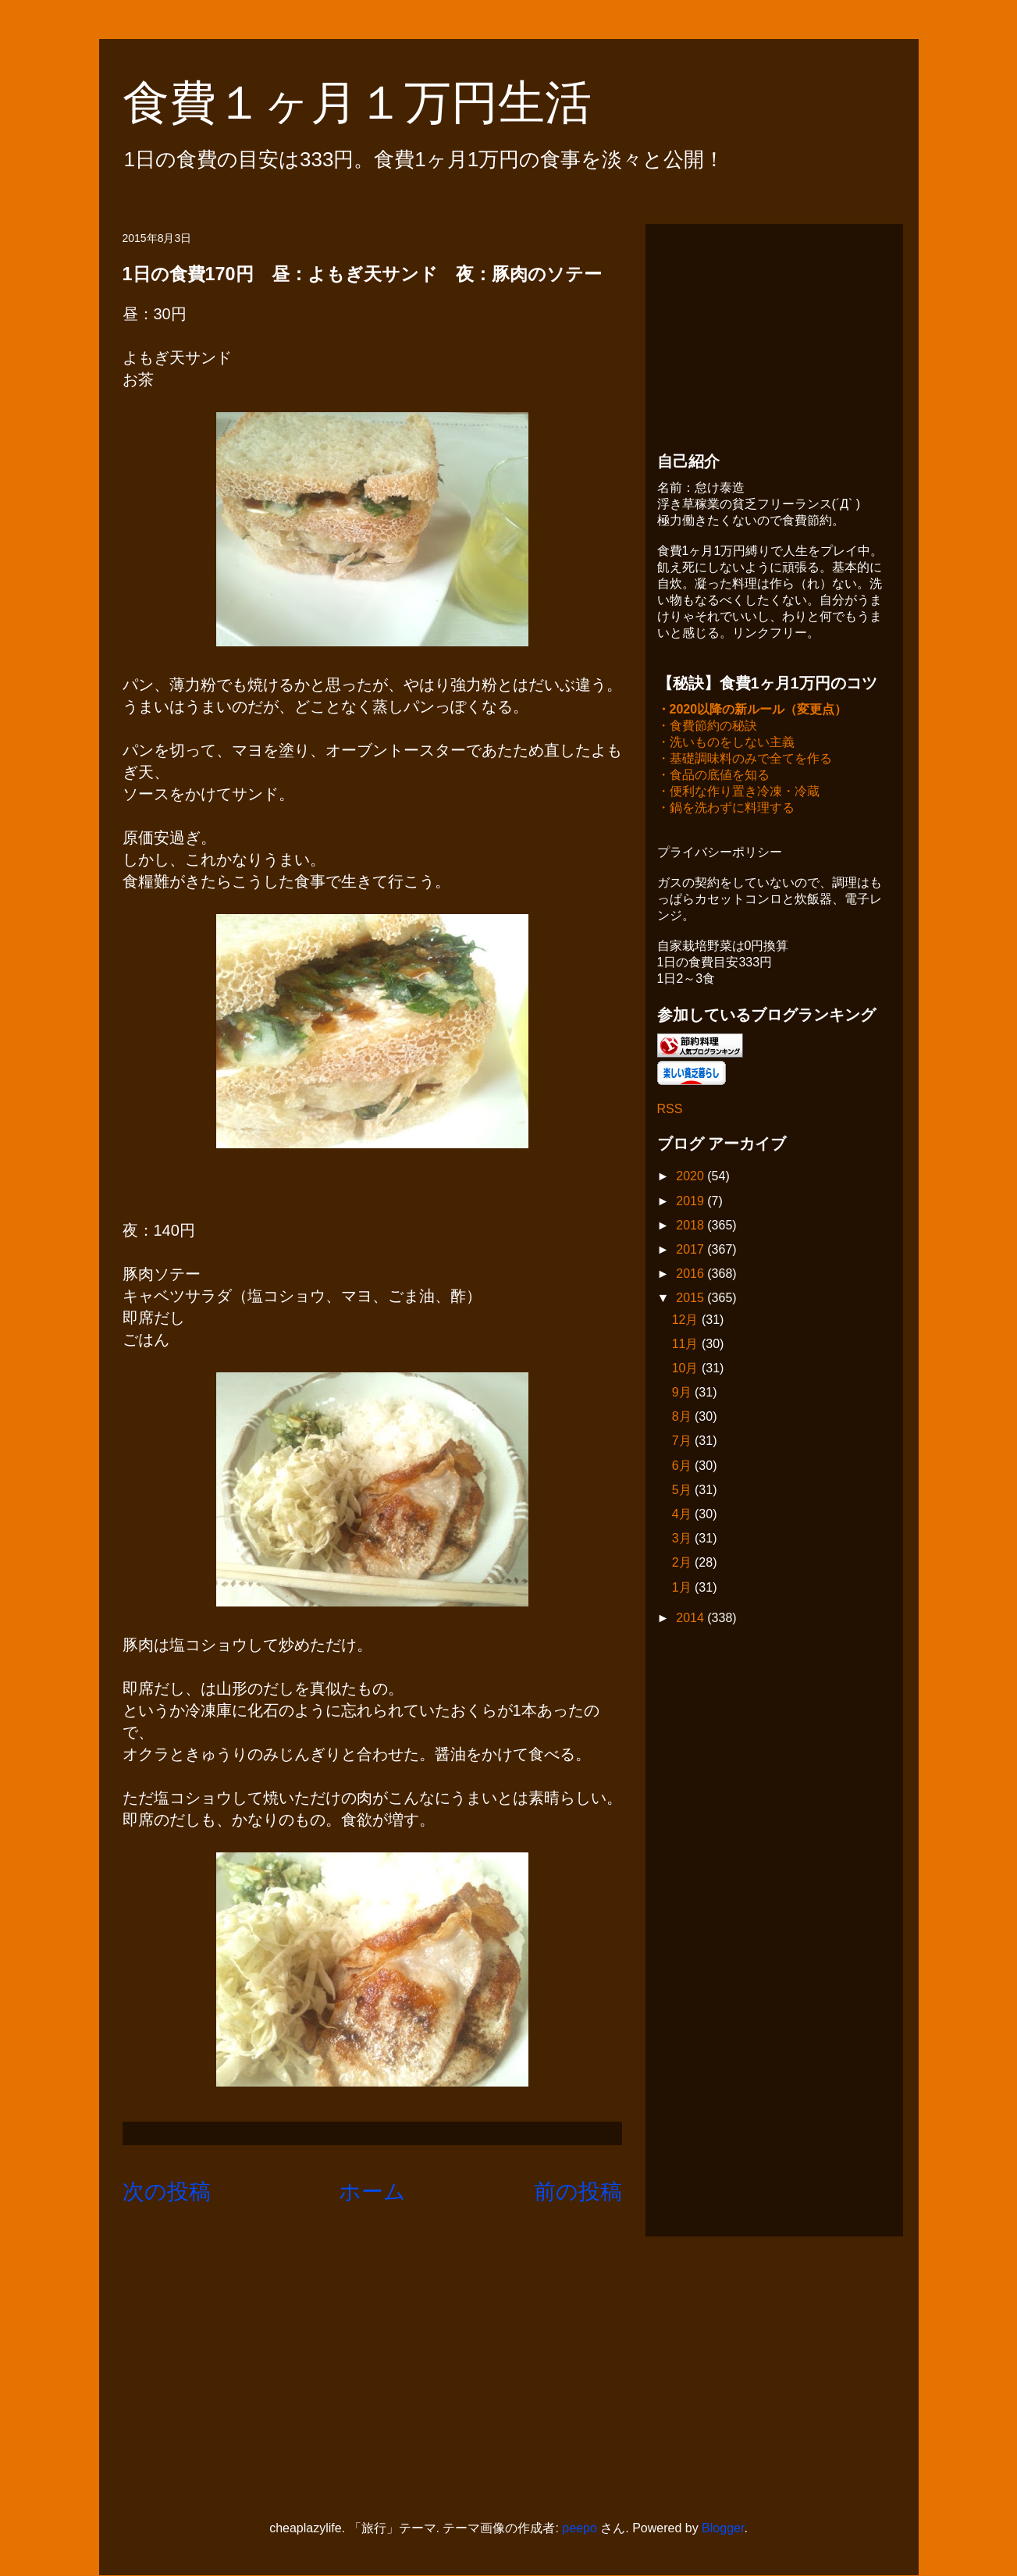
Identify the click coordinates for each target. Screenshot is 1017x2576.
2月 (683, 1564)
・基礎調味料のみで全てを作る (744, 760)
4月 (683, 1515)
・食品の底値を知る (713, 776)
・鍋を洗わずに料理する (726, 809)
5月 (683, 1491)
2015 (691, 1299)
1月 (683, 1589)
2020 (691, 1177)
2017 (691, 1251)
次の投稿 (167, 2191)
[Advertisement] (774, 333)
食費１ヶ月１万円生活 (380, 102)
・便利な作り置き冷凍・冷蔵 (738, 792)
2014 (691, 1619)
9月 (683, 1393)
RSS (670, 1110)
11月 (687, 1345)
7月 (683, 1442)
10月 (687, 1369)
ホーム (372, 2191)
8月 (683, 1418)
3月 (683, 1539)
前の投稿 (578, 2191)
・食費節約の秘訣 (707, 727)
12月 (687, 1321)
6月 (683, 1467)
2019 (691, 1202)
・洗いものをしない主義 (726, 743)
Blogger (723, 2528)
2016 (691, 1275)
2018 (691, 1226)
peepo (579, 2528)
